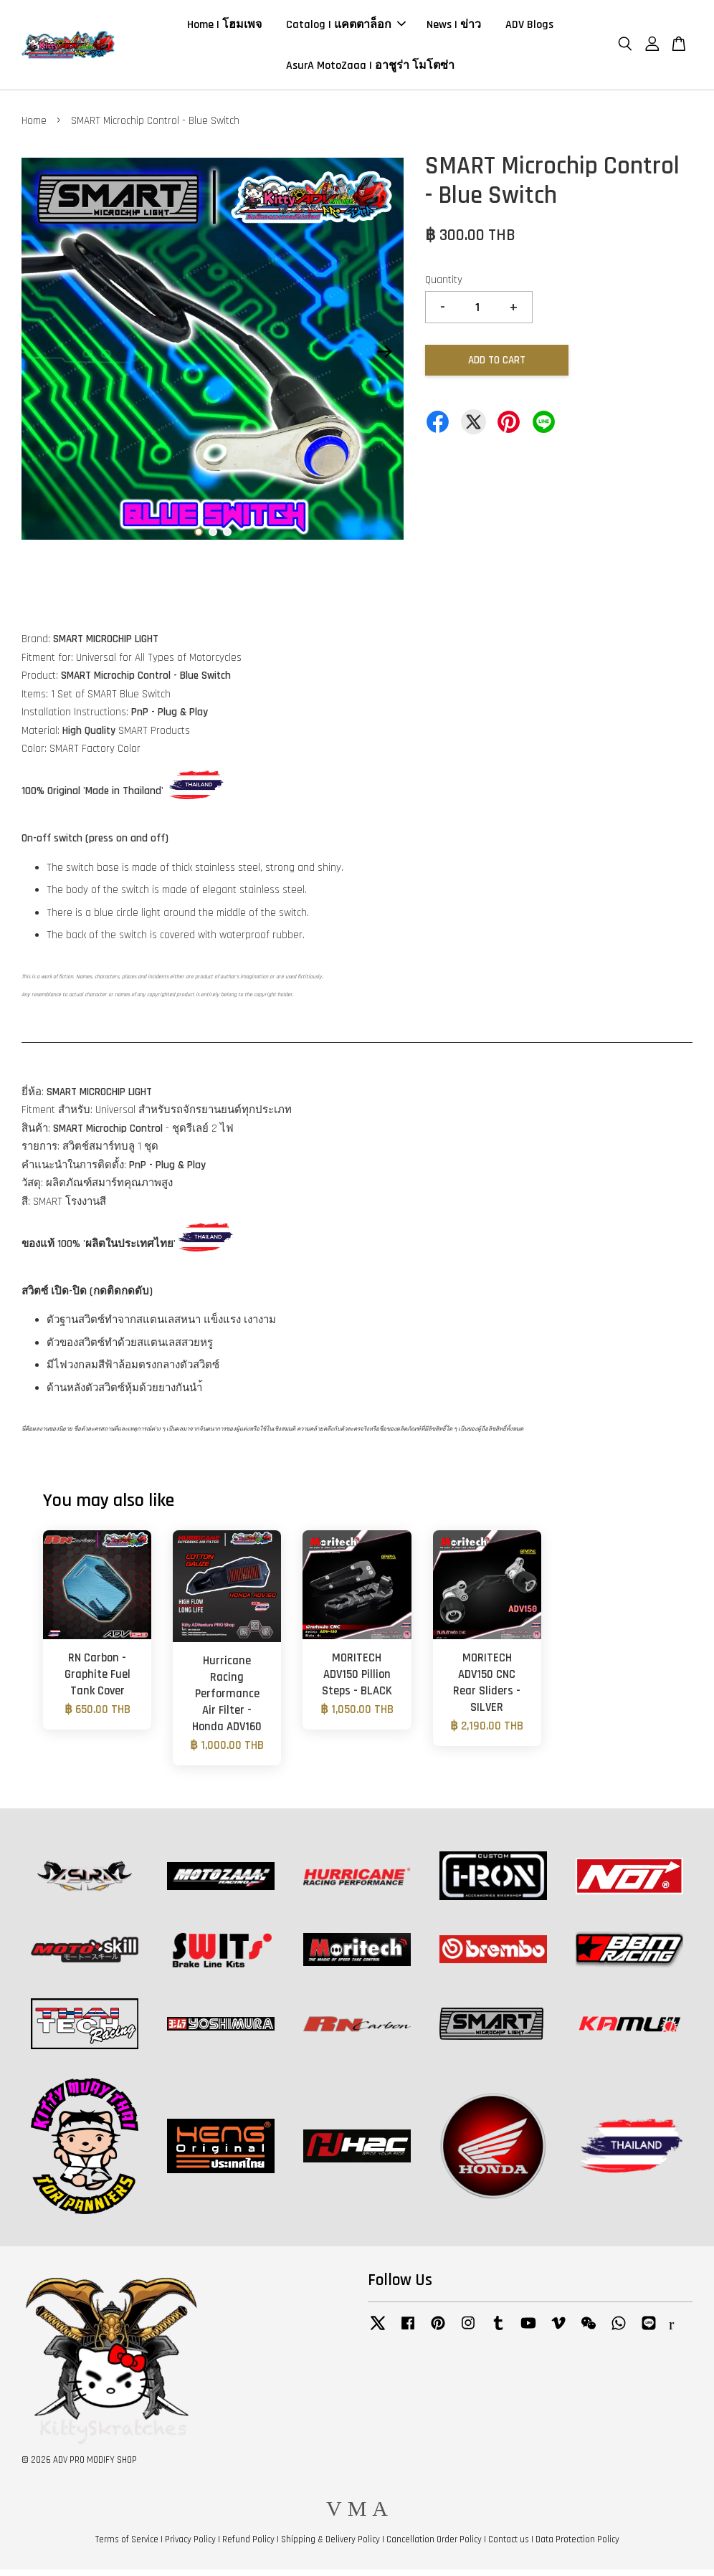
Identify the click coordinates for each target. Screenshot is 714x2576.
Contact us (508, 2546)
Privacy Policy (190, 2546)
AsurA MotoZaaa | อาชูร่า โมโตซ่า (370, 68)
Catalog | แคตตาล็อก (346, 27)
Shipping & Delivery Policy (330, 2546)
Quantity (443, 286)
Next (384, 358)
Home (34, 127)
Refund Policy (248, 2546)
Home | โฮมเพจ (224, 27)
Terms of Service (126, 2546)
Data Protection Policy (577, 2546)
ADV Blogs (529, 27)
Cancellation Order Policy (434, 2546)
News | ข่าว (454, 27)
